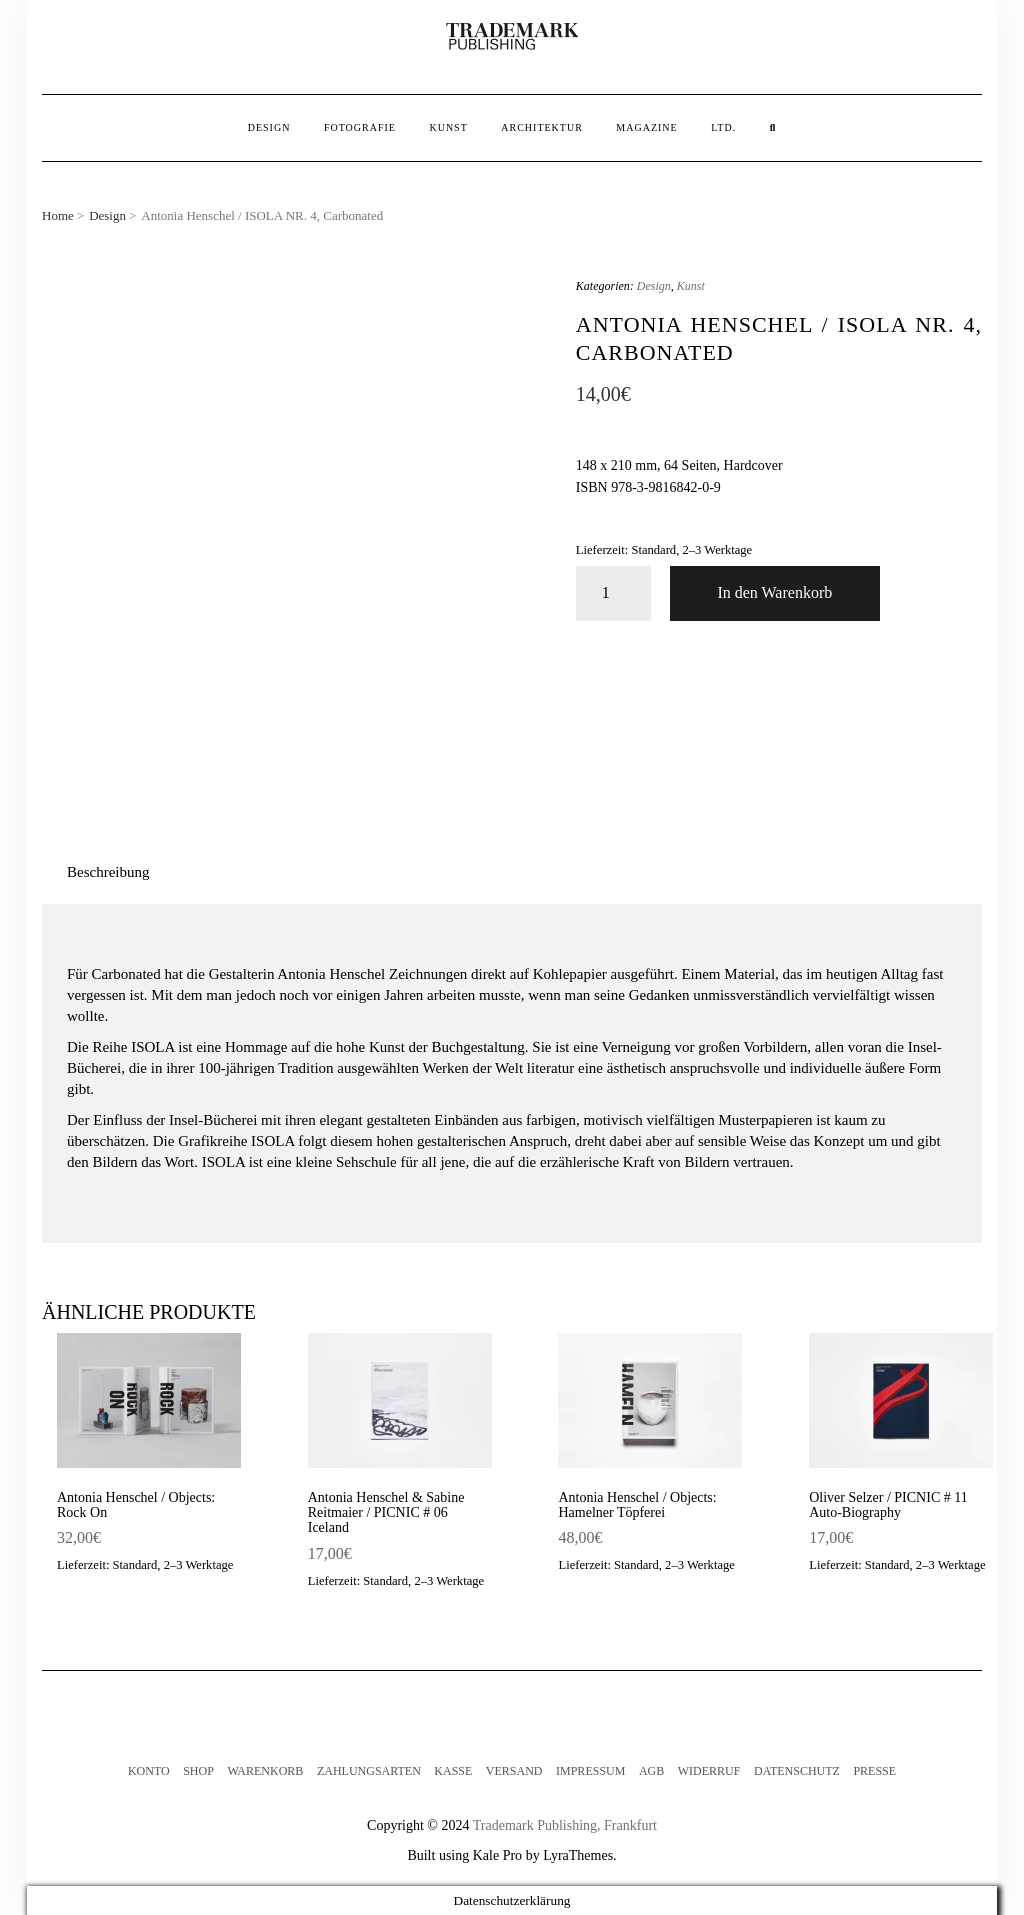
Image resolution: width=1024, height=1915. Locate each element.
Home (58, 215)
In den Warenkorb (774, 592)
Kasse (453, 1771)
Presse (874, 1771)
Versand (514, 1771)
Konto (149, 1771)
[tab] (108, 872)
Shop (198, 1771)
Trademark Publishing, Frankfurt (565, 1825)
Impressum (590, 1771)
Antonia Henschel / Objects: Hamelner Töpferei (637, 1505)
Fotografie (360, 127)
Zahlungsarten (369, 1771)
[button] (512, 37)
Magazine (646, 127)
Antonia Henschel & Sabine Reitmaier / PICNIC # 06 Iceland (386, 1513)
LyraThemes (578, 1855)
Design (269, 127)
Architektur (542, 127)
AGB (651, 1771)
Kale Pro (497, 1855)
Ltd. (723, 127)
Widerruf (709, 1771)
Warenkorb (265, 1771)
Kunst (448, 127)
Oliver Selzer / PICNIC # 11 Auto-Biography (888, 1505)
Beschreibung (108, 872)
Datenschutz (797, 1771)
